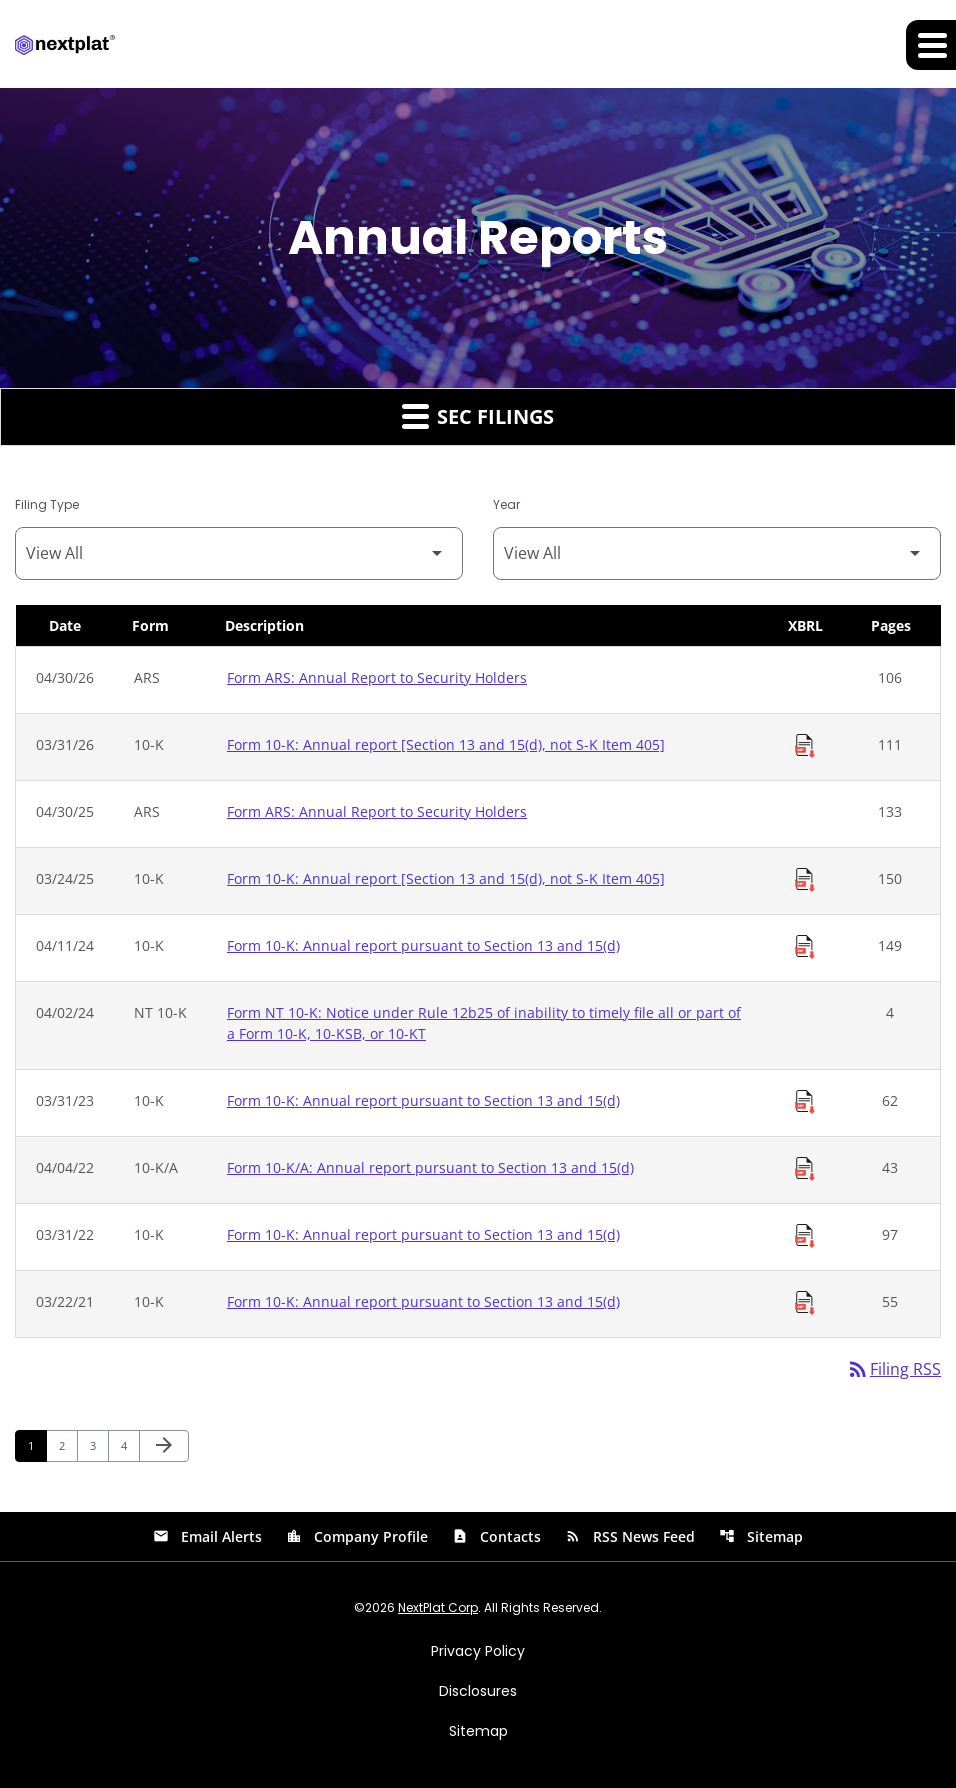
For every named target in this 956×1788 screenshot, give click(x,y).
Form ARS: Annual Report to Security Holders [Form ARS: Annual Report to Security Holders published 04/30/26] (377, 677)
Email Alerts (207, 1536)
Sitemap (761, 1536)
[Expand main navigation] (931, 45)
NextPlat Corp (438, 1607)
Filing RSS (893, 1370)
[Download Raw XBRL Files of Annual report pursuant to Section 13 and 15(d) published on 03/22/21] (805, 1303)
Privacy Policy (478, 1651)
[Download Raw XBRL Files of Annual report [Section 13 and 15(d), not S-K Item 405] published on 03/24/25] (805, 880)
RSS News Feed (630, 1536)
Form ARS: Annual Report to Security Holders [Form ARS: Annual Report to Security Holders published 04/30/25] (377, 811)
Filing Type (47, 504)
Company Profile (357, 1536)
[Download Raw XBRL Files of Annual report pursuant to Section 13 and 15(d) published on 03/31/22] (805, 1236)
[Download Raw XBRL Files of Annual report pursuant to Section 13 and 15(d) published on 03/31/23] (805, 1102)
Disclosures (478, 1691)
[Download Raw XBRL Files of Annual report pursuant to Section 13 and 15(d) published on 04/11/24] (805, 947)
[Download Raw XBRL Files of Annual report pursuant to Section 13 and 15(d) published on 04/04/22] (805, 1169)
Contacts (496, 1536)
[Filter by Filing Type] (239, 553)
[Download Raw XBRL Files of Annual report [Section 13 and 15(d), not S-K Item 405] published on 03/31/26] (805, 746)
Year (506, 504)
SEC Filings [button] (478, 416)
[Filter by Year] (717, 553)
